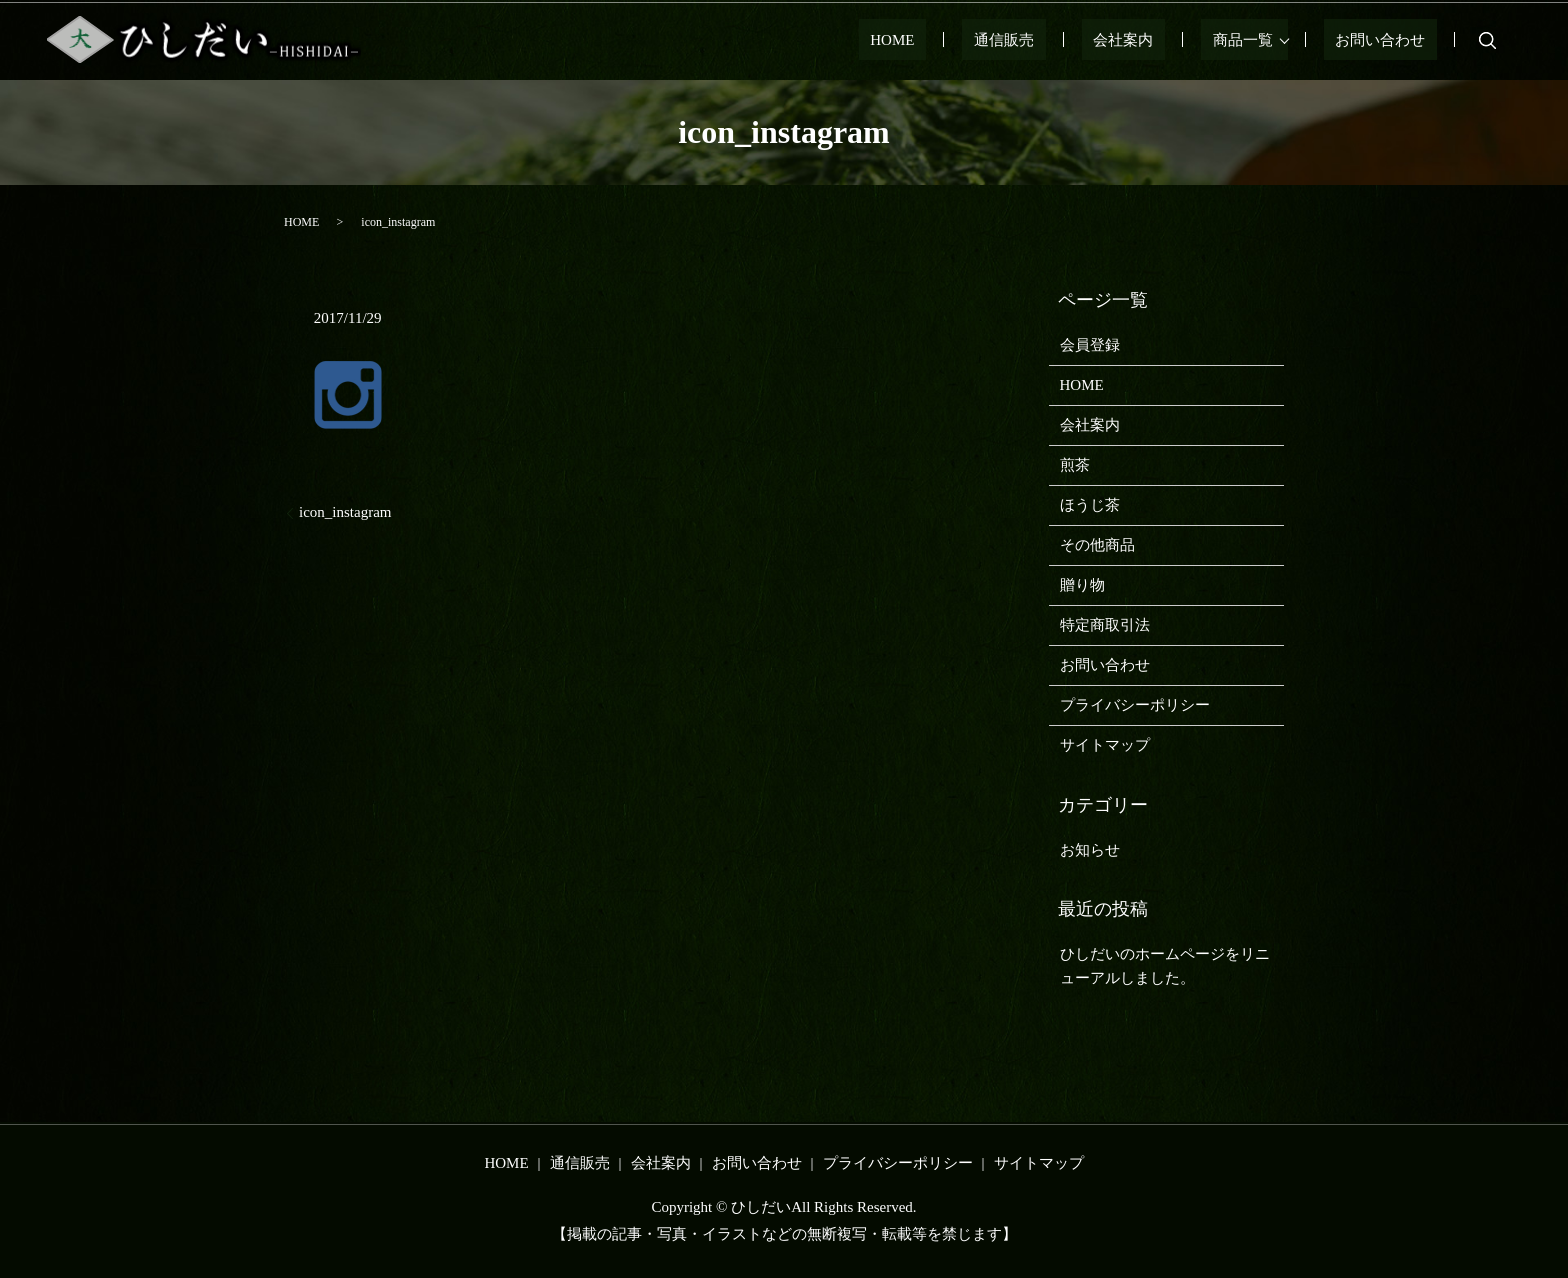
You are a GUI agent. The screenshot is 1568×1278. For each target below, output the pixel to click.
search (1488, 40)
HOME (986, 40)
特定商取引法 (1105, 625)
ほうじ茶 (1090, 505)
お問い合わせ (1392, 40)
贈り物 (1082, 585)
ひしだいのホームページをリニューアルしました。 (1165, 966)
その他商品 (1097, 545)
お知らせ (1090, 850)
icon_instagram (345, 512)
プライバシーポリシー (1135, 705)
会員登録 (1090, 345)
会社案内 (1170, 40)
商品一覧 (1266, 40)
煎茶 (1075, 465)
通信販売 (1074, 40)
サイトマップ (1105, 745)
